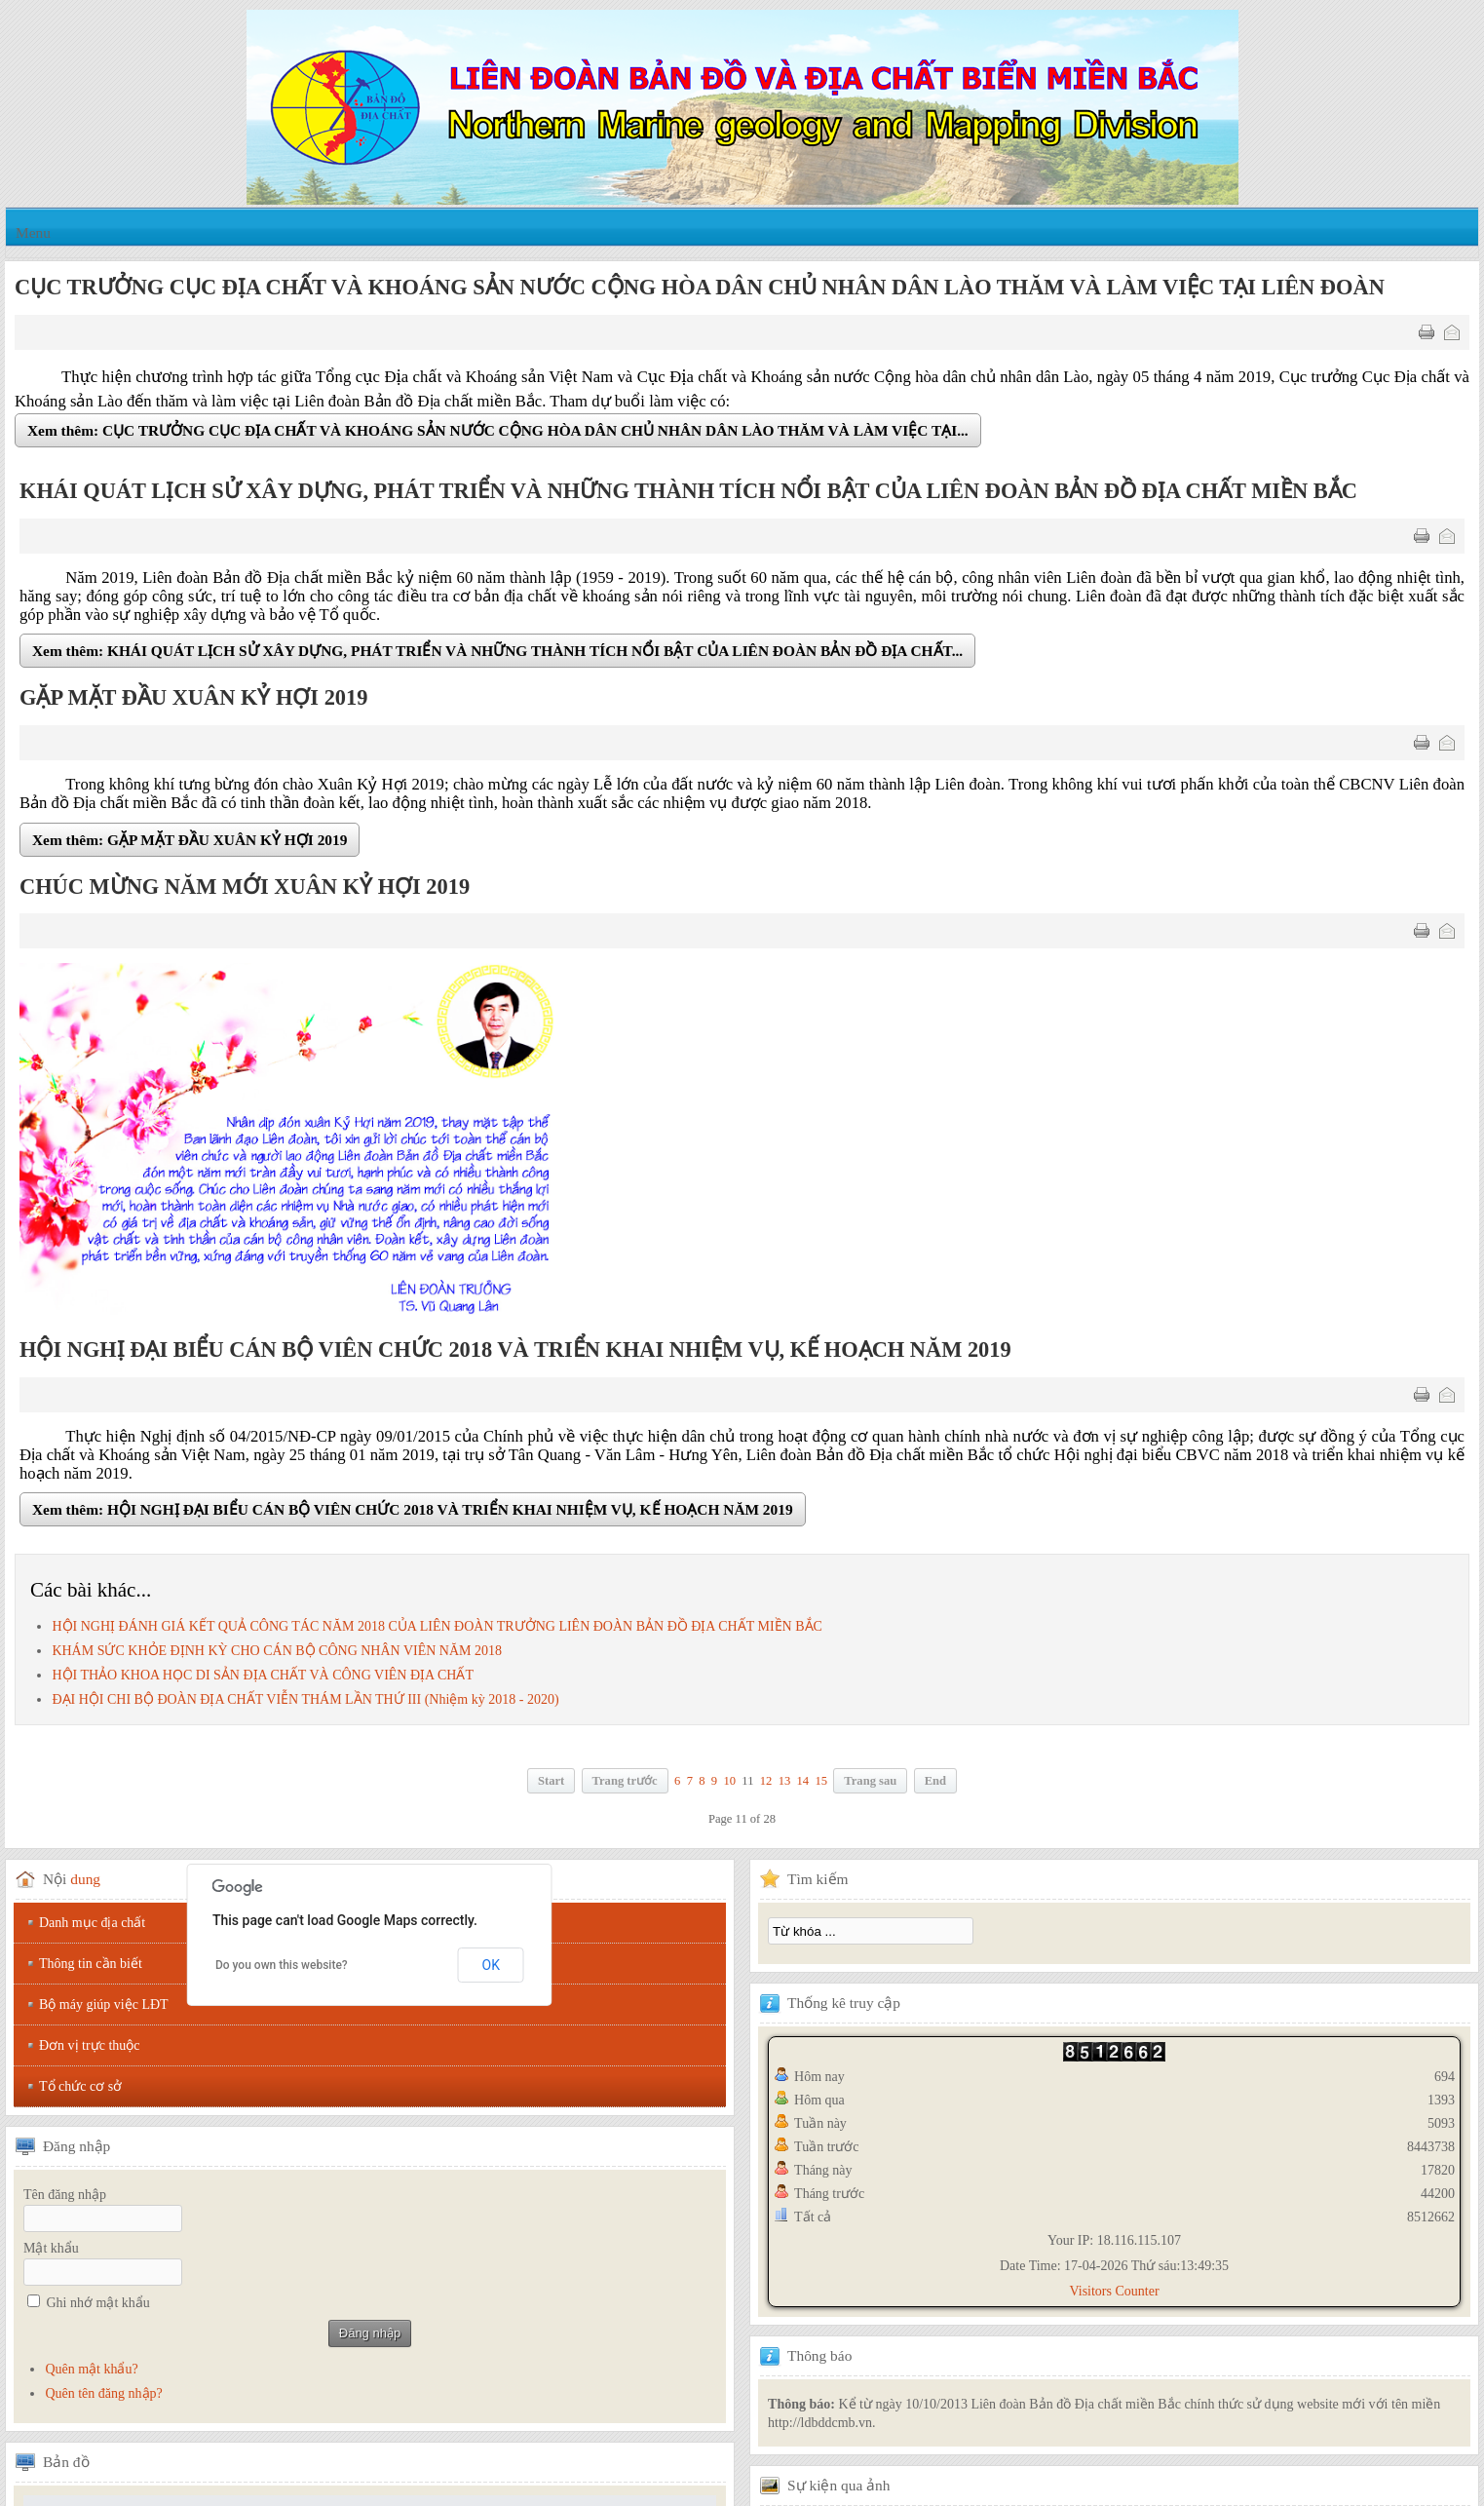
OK (491, 1965)
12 (766, 1781)
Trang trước (625, 1781)
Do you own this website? (281, 1965)
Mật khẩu (51, 2248)
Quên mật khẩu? (91, 2369)
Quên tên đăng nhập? (103, 2393)
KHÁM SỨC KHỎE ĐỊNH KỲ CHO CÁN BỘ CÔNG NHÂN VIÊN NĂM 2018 (277, 1650)
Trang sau (870, 1781)
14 (803, 1781)
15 (821, 1781)
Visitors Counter (1114, 2291)
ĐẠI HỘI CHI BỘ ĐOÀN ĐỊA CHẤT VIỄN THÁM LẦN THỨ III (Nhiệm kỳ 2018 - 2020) (305, 1699)
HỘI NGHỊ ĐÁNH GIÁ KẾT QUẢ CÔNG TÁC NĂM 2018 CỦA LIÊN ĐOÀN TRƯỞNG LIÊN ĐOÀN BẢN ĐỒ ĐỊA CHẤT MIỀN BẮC (436, 1626)
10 (729, 1781)
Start (551, 1781)
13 (785, 1781)
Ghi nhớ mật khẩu (98, 2302)
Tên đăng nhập (64, 2194)
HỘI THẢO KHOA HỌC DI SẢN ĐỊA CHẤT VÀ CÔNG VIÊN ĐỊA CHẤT (263, 1675)
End (935, 1781)
